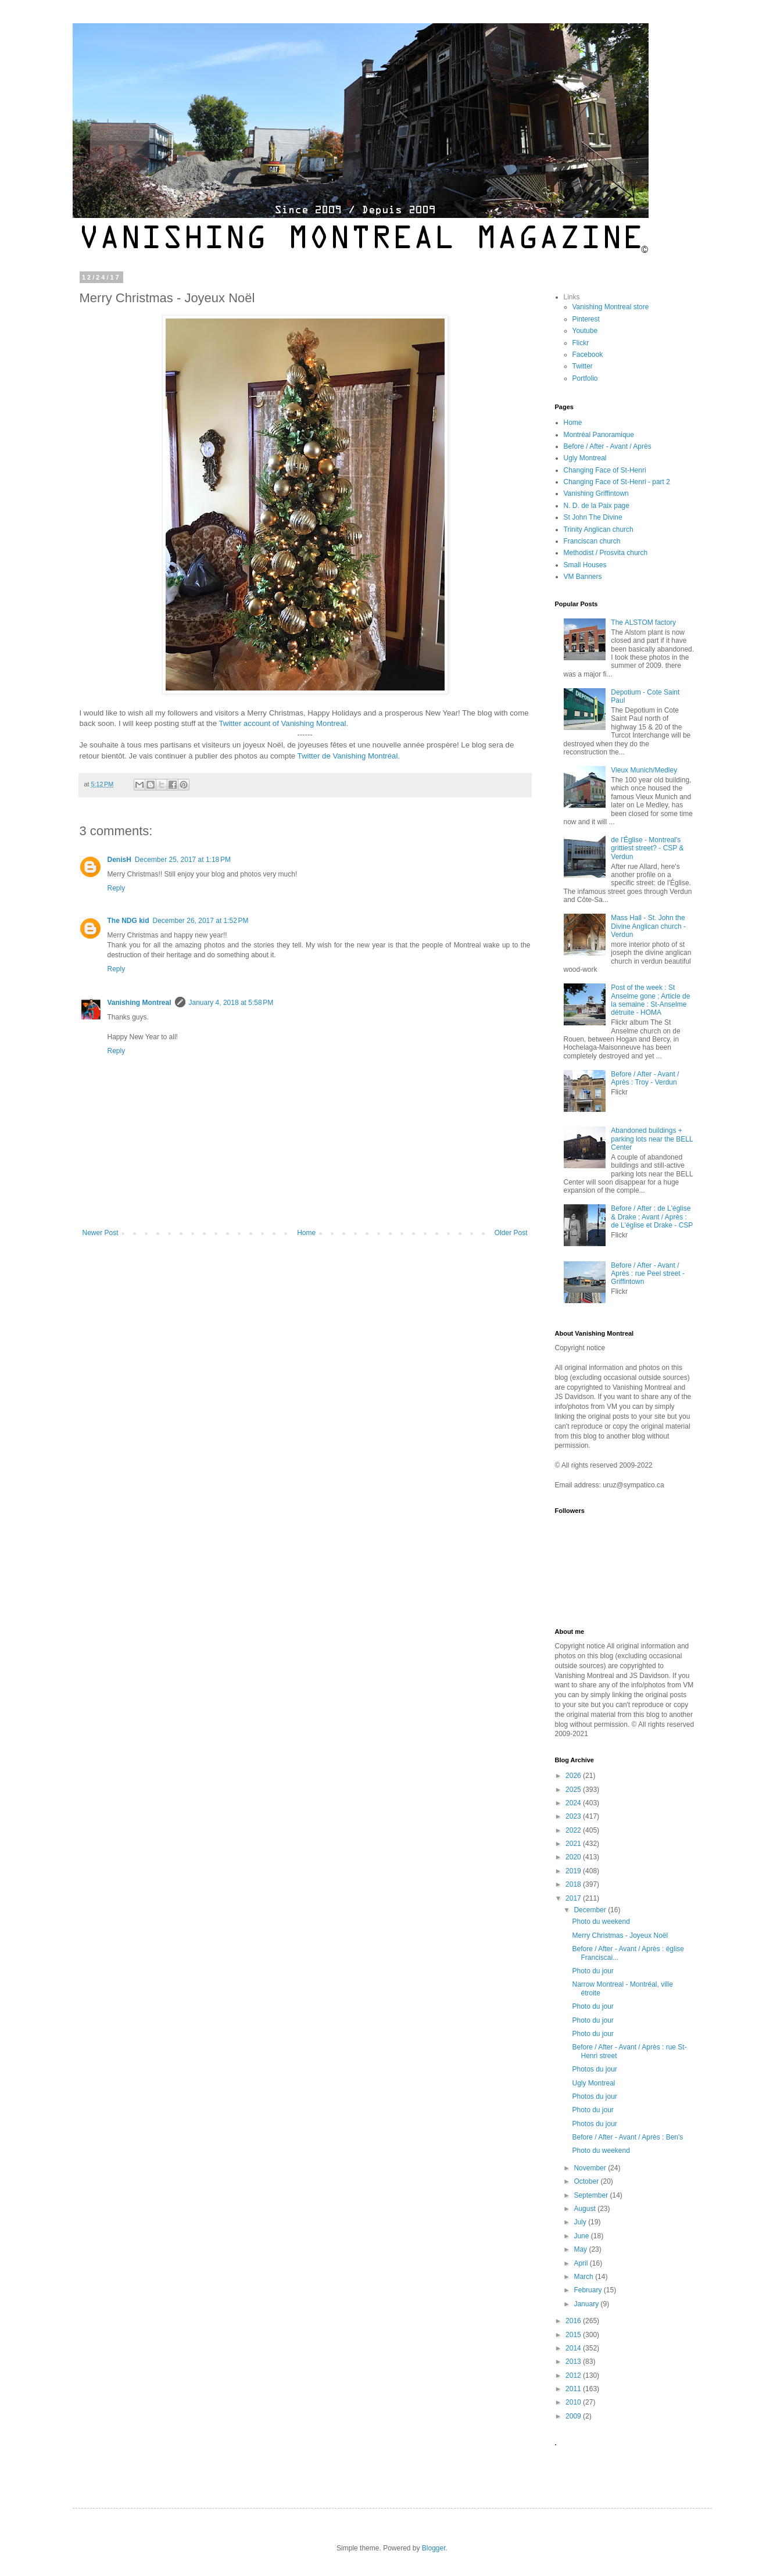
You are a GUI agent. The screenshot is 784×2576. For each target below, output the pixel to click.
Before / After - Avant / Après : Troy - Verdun (645, 1078)
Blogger (434, 2548)
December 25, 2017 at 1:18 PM (183, 860)
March (584, 2277)
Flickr (580, 343)
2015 (574, 2335)
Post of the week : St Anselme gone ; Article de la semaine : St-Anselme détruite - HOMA (650, 1000)
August (585, 2209)
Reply (117, 888)
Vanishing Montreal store (610, 307)
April (581, 2263)
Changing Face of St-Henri (605, 470)
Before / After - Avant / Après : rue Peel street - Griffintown (648, 1273)
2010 (574, 2402)
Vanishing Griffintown (596, 493)
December (591, 1910)
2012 (574, 2375)
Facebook (587, 354)
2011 (574, 2389)
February (588, 2290)
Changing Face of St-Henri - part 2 (617, 482)
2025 (574, 1790)
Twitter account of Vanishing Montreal (282, 723)
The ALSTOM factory (643, 622)
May (581, 2249)
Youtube (585, 331)
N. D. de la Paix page (596, 506)
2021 (574, 1844)
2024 (574, 1803)
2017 (574, 1898)
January (587, 2304)
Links (572, 297)
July (581, 2222)
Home (306, 1233)
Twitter (582, 366)
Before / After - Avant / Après (607, 446)
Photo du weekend (600, 1921)
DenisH (119, 860)
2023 (574, 1816)
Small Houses (585, 565)
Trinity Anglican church (598, 529)
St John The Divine (593, 517)
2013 (574, 2361)
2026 (574, 1776)
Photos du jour (594, 2069)
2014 (574, 2348)
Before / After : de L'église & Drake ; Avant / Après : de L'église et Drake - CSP (652, 1216)
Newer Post (101, 1233)
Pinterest (586, 319)
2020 (574, 1857)
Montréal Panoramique (599, 435)
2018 (574, 1884)
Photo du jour (592, 1971)
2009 (574, 2416)
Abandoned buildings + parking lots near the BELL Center (652, 1138)
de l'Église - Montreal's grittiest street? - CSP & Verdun (647, 848)
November (591, 2168)
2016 (574, 2321)
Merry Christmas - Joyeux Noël (620, 1935)
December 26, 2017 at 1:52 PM (201, 921)
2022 (574, 1830)
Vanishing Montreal (139, 1003)
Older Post (511, 1233)
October (587, 2181)
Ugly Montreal (585, 458)
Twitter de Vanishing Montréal (348, 756)
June (582, 2236)
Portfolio (585, 378)
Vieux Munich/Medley (644, 770)
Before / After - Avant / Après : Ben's (627, 2137)
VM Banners (583, 577)
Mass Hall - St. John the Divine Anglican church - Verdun (648, 926)
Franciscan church (592, 541)
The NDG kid (128, 921)
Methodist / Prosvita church (606, 553)
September (592, 2195)
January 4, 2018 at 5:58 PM (231, 1003)
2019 (574, 1871)
